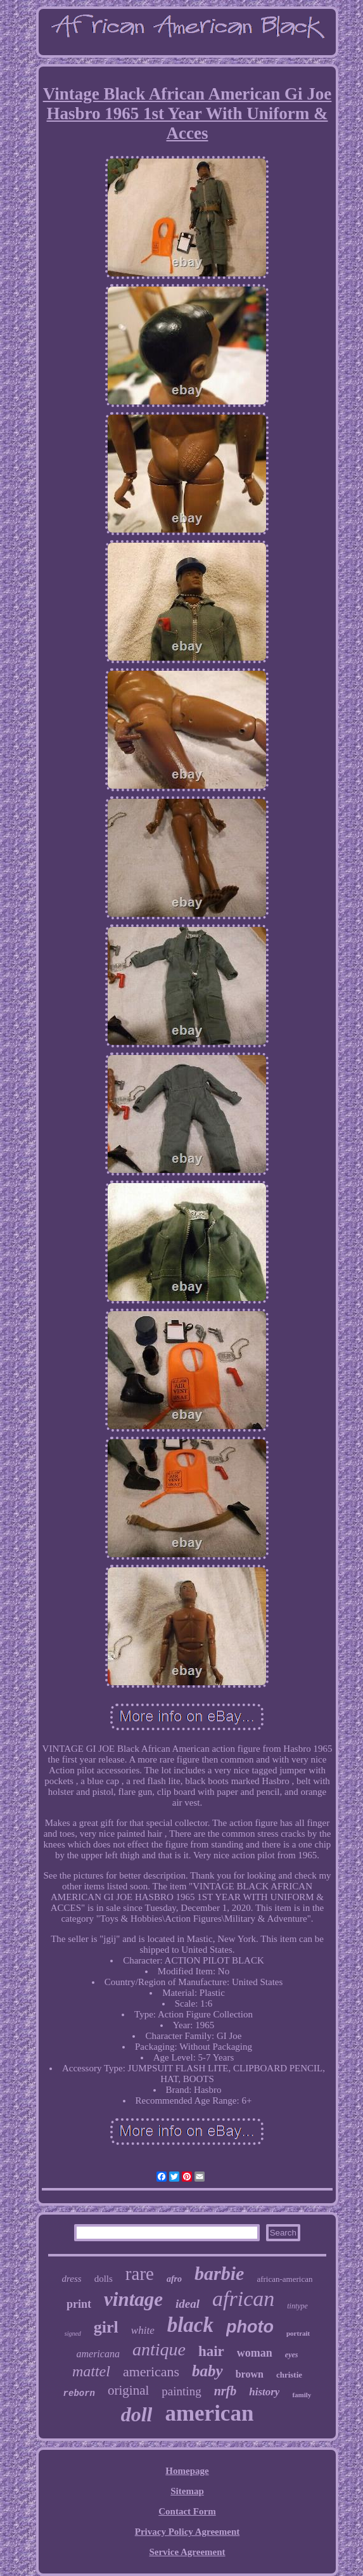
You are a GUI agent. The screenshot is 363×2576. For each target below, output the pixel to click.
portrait (298, 2333)
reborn (79, 2393)
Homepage (186, 2471)
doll (137, 2414)
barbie (219, 2273)
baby (207, 2370)
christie (289, 2374)
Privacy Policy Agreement (187, 2532)
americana (97, 2353)
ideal (187, 2303)
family (301, 2394)
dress (72, 2279)
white (143, 2330)
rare (139, 2273)
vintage (133, 2299)
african (243, 2298)
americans (151, 2371)
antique (159, 2349)
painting (181, 2391)
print (79, 2304)
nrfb (225, 2391)
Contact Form (186, 2511)
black (190, 2325)
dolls (103, 2279)
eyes (291, 2354)
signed (73, 2333)
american (209, 2413)
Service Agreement (187, 2552)
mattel (91, 2371)
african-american (284, 2279)
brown (250, 2374)
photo (250, 2326)
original (128, 2390)
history (264, 2392)
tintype (297, 2305)
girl (106, 2327)
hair (211, 2351)
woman (254, 2352)
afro (174, 2279)
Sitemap (187, 2491)
